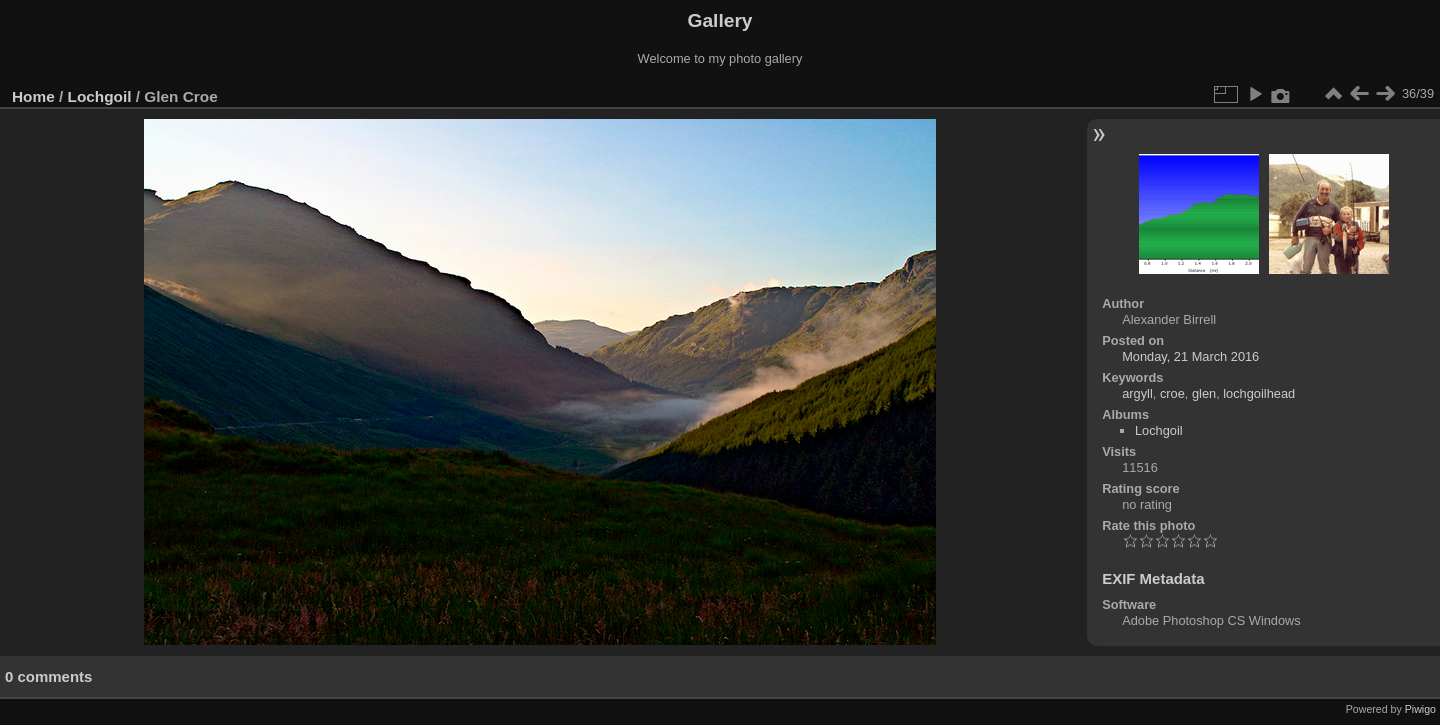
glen (1204, 393)
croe (1172, 393)
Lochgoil (100, 96)
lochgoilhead (1259, 393)
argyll (1137, 393)
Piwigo (1420, 709)
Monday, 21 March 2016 (1190, 356)
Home (33, 96)
